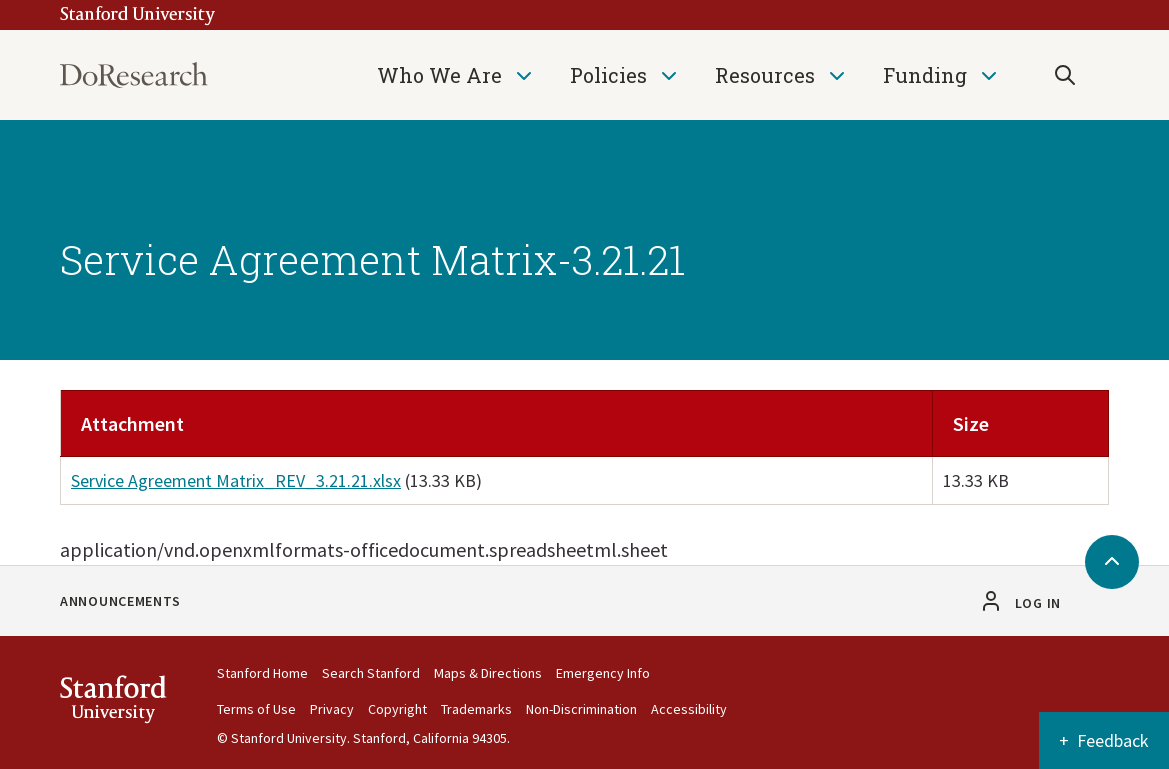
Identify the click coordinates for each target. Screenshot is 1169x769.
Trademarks (476, 709)
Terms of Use (256, 709)
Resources (765, 75)
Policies (608, 75)
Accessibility (689, 709)
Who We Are (439, 75)
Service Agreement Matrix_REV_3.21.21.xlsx (236, 480)
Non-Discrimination (581, 709)
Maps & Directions (488, 673)
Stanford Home (262, 673)
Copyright (397, 709)
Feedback (1113, 740)
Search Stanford (371, 673)
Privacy (332, 709)
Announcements (120, 601)
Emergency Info (603, 673)
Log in (1038, 603)
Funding (925, 75)
